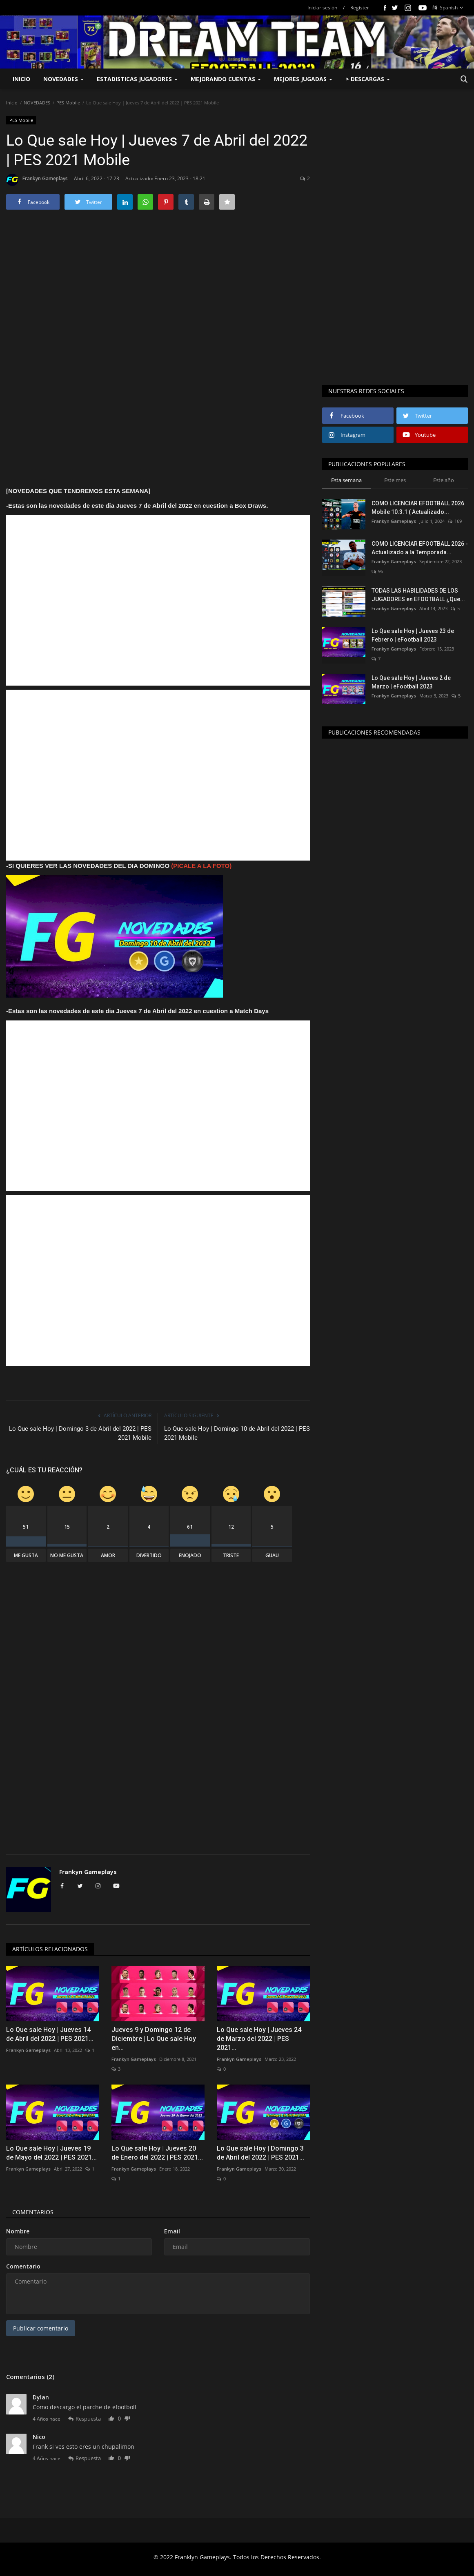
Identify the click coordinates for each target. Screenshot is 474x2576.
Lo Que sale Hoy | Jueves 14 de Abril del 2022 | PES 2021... (49, 2034)
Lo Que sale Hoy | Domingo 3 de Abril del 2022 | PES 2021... (260, 2152)
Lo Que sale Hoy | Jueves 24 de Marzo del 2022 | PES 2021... (259, 2039)
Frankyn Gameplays (37, 180)
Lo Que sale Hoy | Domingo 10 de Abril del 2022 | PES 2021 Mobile (237, 1433)
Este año (443, 480)
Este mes (395, 480)
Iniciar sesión (322, 7)
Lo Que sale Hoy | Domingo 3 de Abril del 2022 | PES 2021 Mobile (80, 1433)
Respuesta (84, 2418)
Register (359, 7)
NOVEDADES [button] (63, 79)
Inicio (21, 79)
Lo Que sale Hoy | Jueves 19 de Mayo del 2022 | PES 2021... (51, 2152)
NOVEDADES (37, 103)
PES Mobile (68, 103)
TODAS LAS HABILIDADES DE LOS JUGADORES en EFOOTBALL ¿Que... (418, 594)
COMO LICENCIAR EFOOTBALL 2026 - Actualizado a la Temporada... (420, 547)
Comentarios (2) (30, 2376)
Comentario (23, 2266)
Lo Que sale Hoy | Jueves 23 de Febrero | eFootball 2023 (413, 635)
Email (172, 2231)
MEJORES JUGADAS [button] (303, 79)
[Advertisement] (158, 295)
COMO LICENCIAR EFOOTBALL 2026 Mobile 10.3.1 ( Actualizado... (418, 507)
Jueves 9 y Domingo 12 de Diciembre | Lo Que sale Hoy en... (153, 2039)
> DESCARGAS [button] (367, 79)
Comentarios (32, 2212)
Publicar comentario (40, 2328)
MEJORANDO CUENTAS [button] (226, 79)
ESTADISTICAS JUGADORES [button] (137, 79)
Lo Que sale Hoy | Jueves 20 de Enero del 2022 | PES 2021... (157, 2152)
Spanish (448, 8)
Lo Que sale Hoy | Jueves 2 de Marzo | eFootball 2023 (411, 682)
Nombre (17, 2231)
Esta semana (346, 480)
